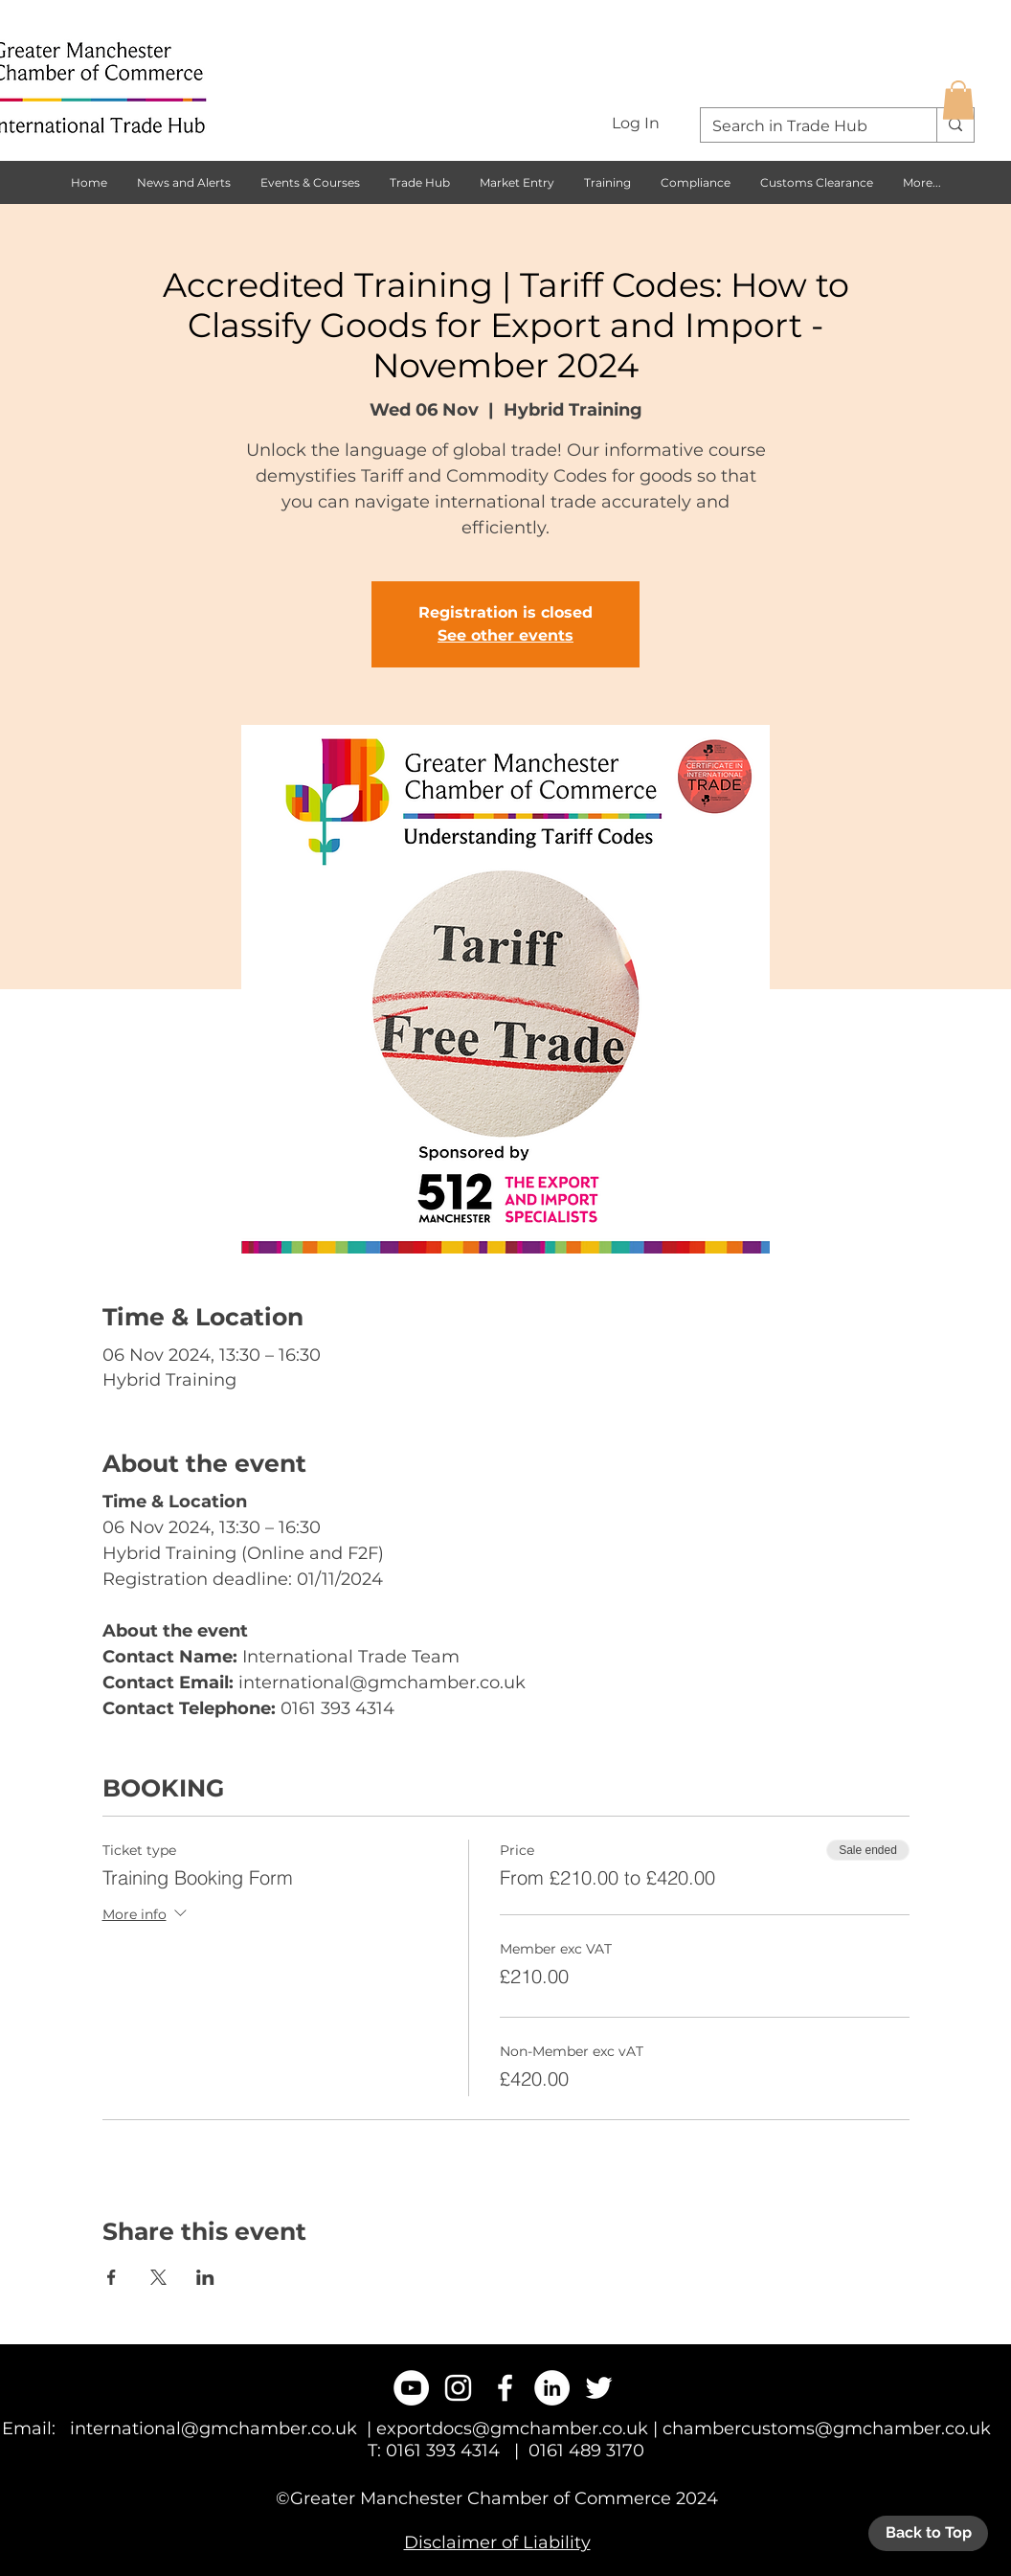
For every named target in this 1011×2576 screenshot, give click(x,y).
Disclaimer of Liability (497, 2542)
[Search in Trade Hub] (804, 126)
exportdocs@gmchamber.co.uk (512, 2428)
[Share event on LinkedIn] (205, 2277)
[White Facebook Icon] (505, 2388)
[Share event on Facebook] (111, 2277)
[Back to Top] (928, 2533)
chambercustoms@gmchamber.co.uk (827, 2428)
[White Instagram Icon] (458, 2388)
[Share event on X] (158, 2277)
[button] (958, 100)
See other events (505, 635)
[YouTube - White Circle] (411, 2388)
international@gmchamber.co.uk (213, 2428)
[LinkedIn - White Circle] (552, 2388)
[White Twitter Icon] (599, 2388)
